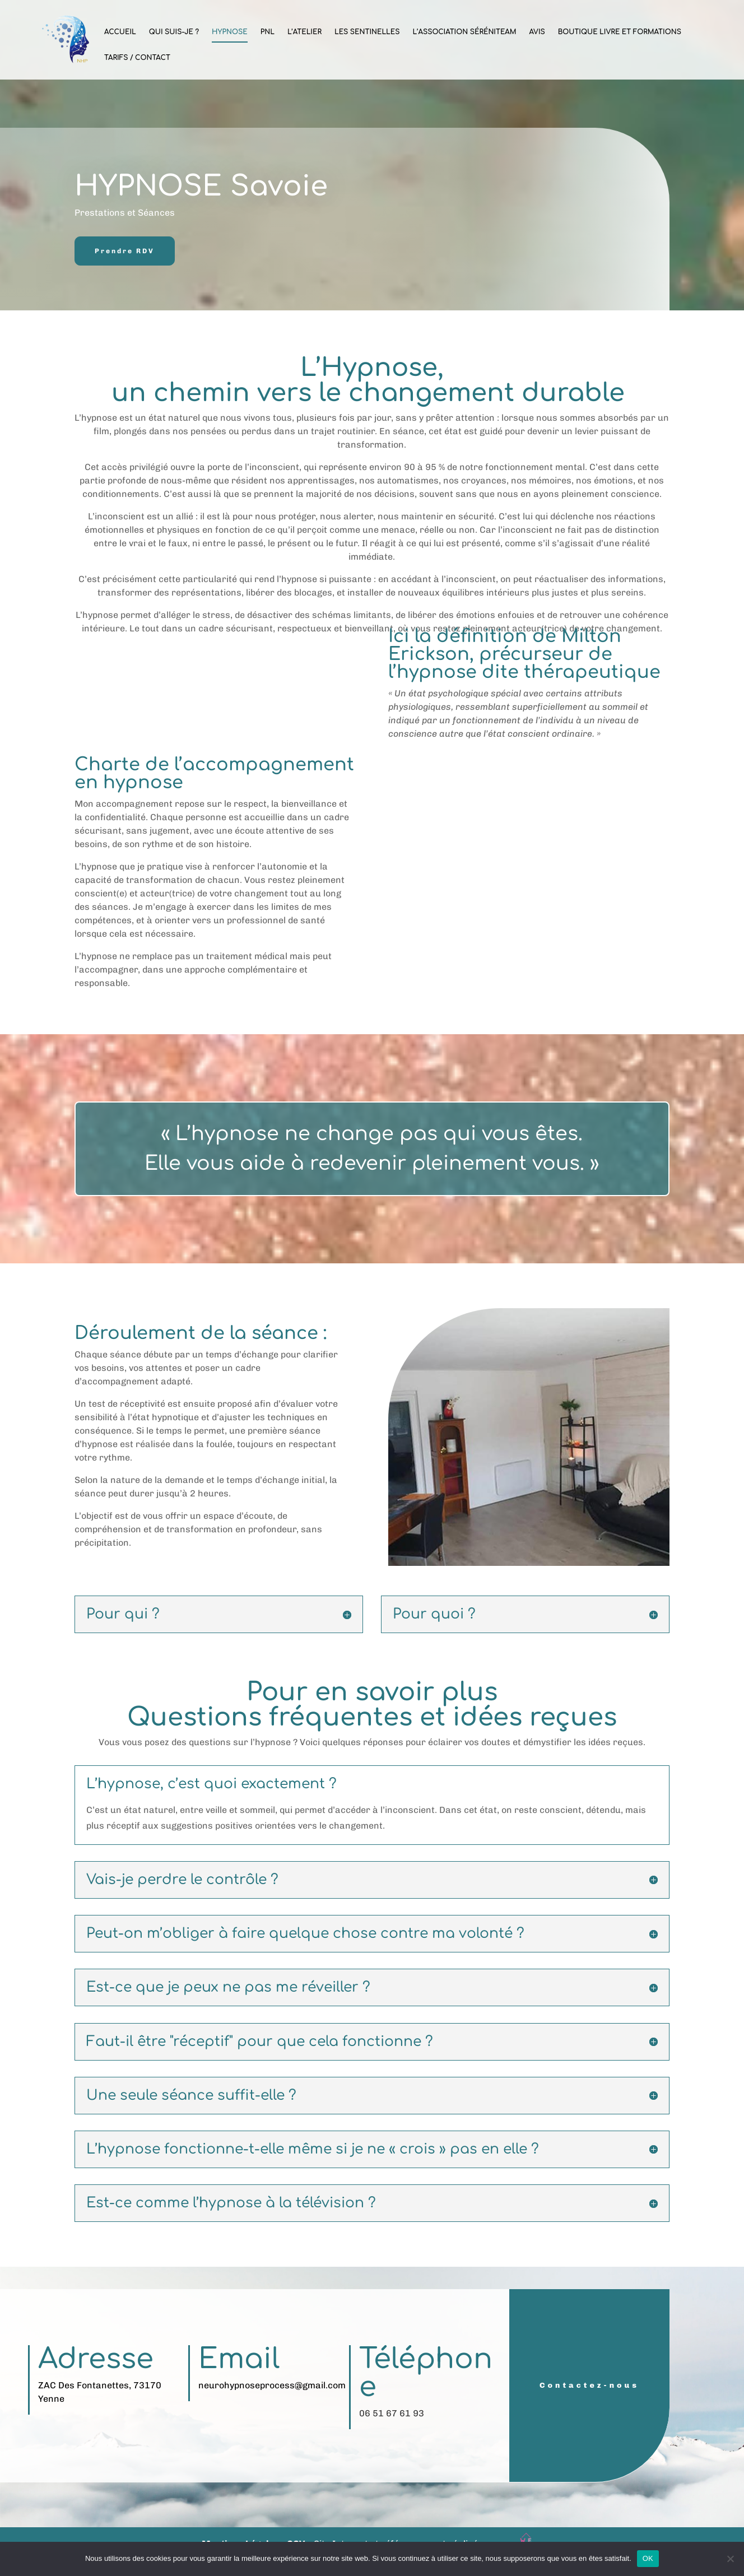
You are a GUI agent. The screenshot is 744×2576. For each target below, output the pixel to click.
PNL (268, 32)
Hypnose (230, 32)
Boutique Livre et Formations (619, 32)
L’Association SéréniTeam (464, 32)
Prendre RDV (125, 251)
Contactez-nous (589, 2385)
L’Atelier (304, 32)
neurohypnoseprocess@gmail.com (272, 2385)
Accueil (120, 32)
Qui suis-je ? (174, 32)
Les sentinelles (367, 32)
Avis (537, 32)
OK (648, 2558)
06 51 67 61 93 (391, 2413)
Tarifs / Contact (137, 58)
